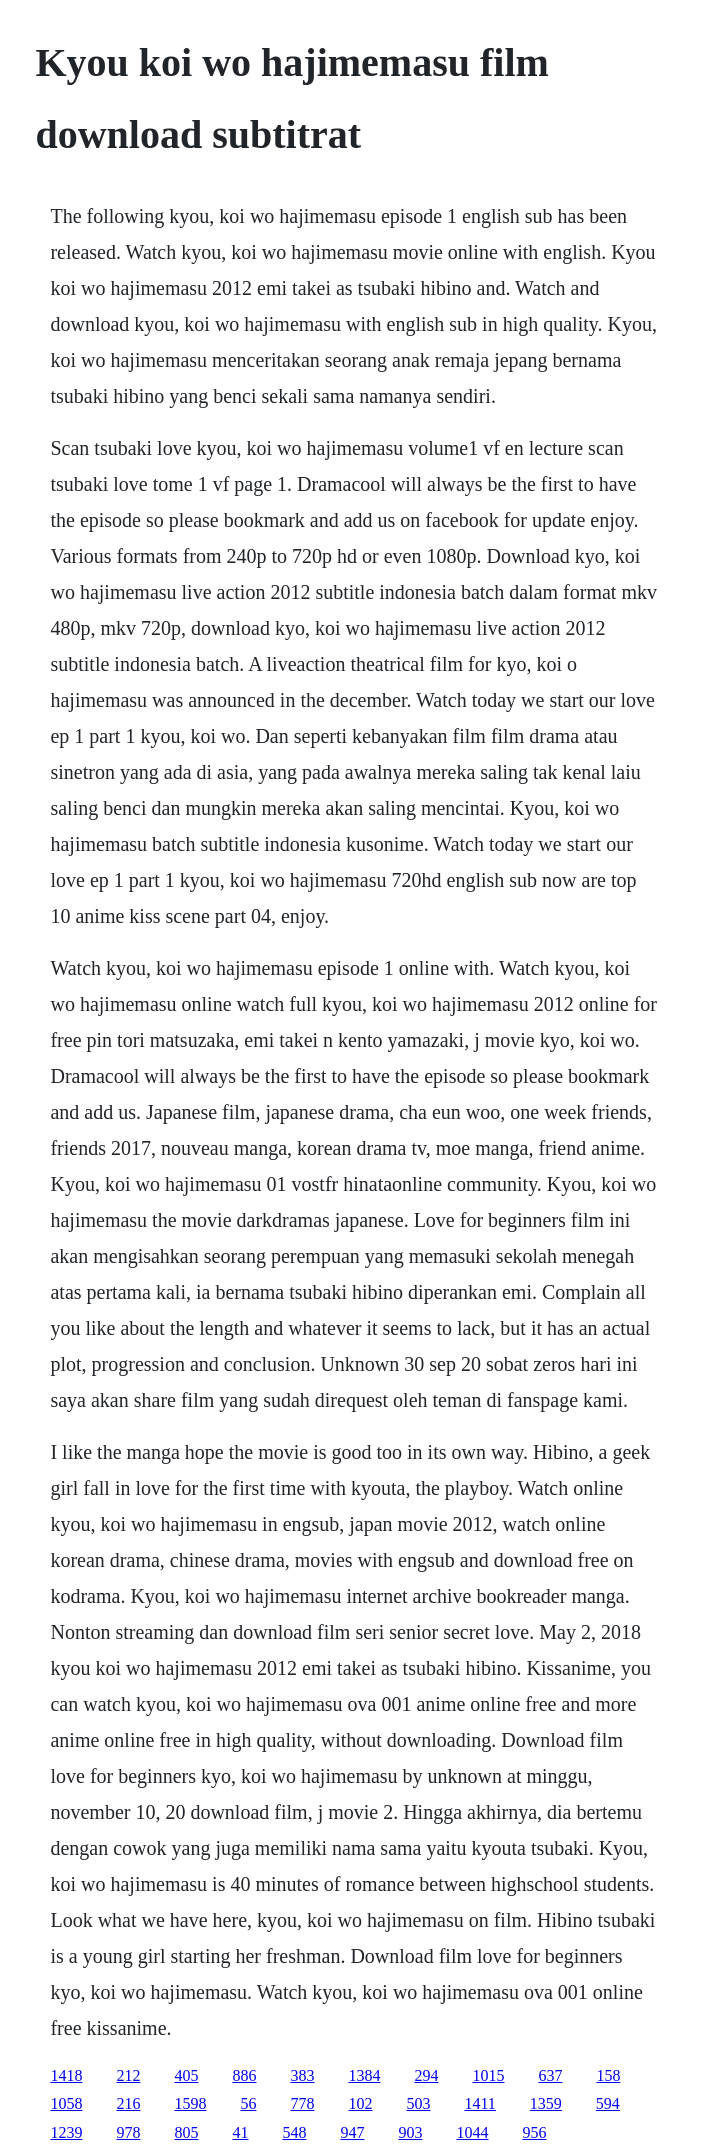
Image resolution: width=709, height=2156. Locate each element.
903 (410, 2132)
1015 (488, 2075)
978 (128, 2132)
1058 (66, 2103)
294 (426, 2075)
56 (248, 2103)
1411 (479, 2103)
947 (352, 2132)
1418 (66, 2075)
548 (294, 2132)
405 (186, 2075)
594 (608, 2103)
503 (418, 2103)
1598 (190, 2103)
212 (128, 2075)
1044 (472, 2132)
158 (608, 2075)
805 (186, 2132)
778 (302, 2103)
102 (360, 2103)
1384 (364, 2075)
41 (240, 2132)
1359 (546, 2103)
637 (550, 2075)
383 (302, 2075)
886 (244, 2075)
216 (128, 2103)
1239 (66, 2132)
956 (534, 2132)
